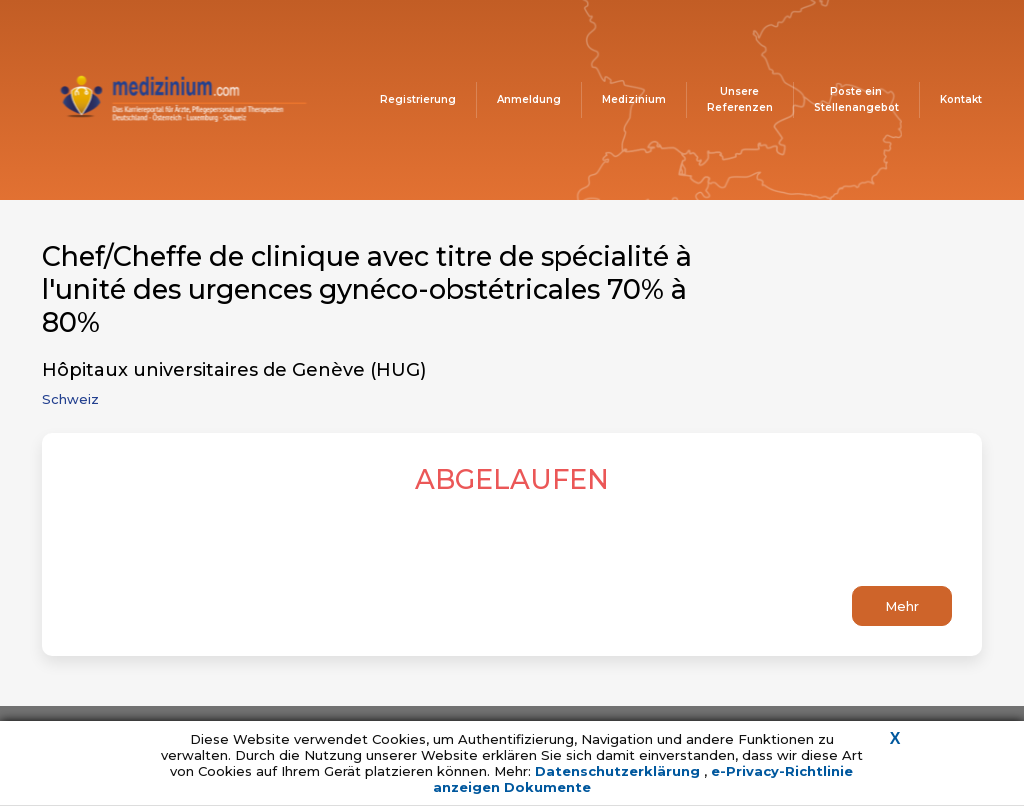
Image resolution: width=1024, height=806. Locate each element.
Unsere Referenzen (740, 99)
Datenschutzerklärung (619, 771)
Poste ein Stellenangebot (856, 99)
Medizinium (634, 99)
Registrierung (418, 99)
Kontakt (961, 99)
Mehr (902, 606)
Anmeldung (529, 99)
